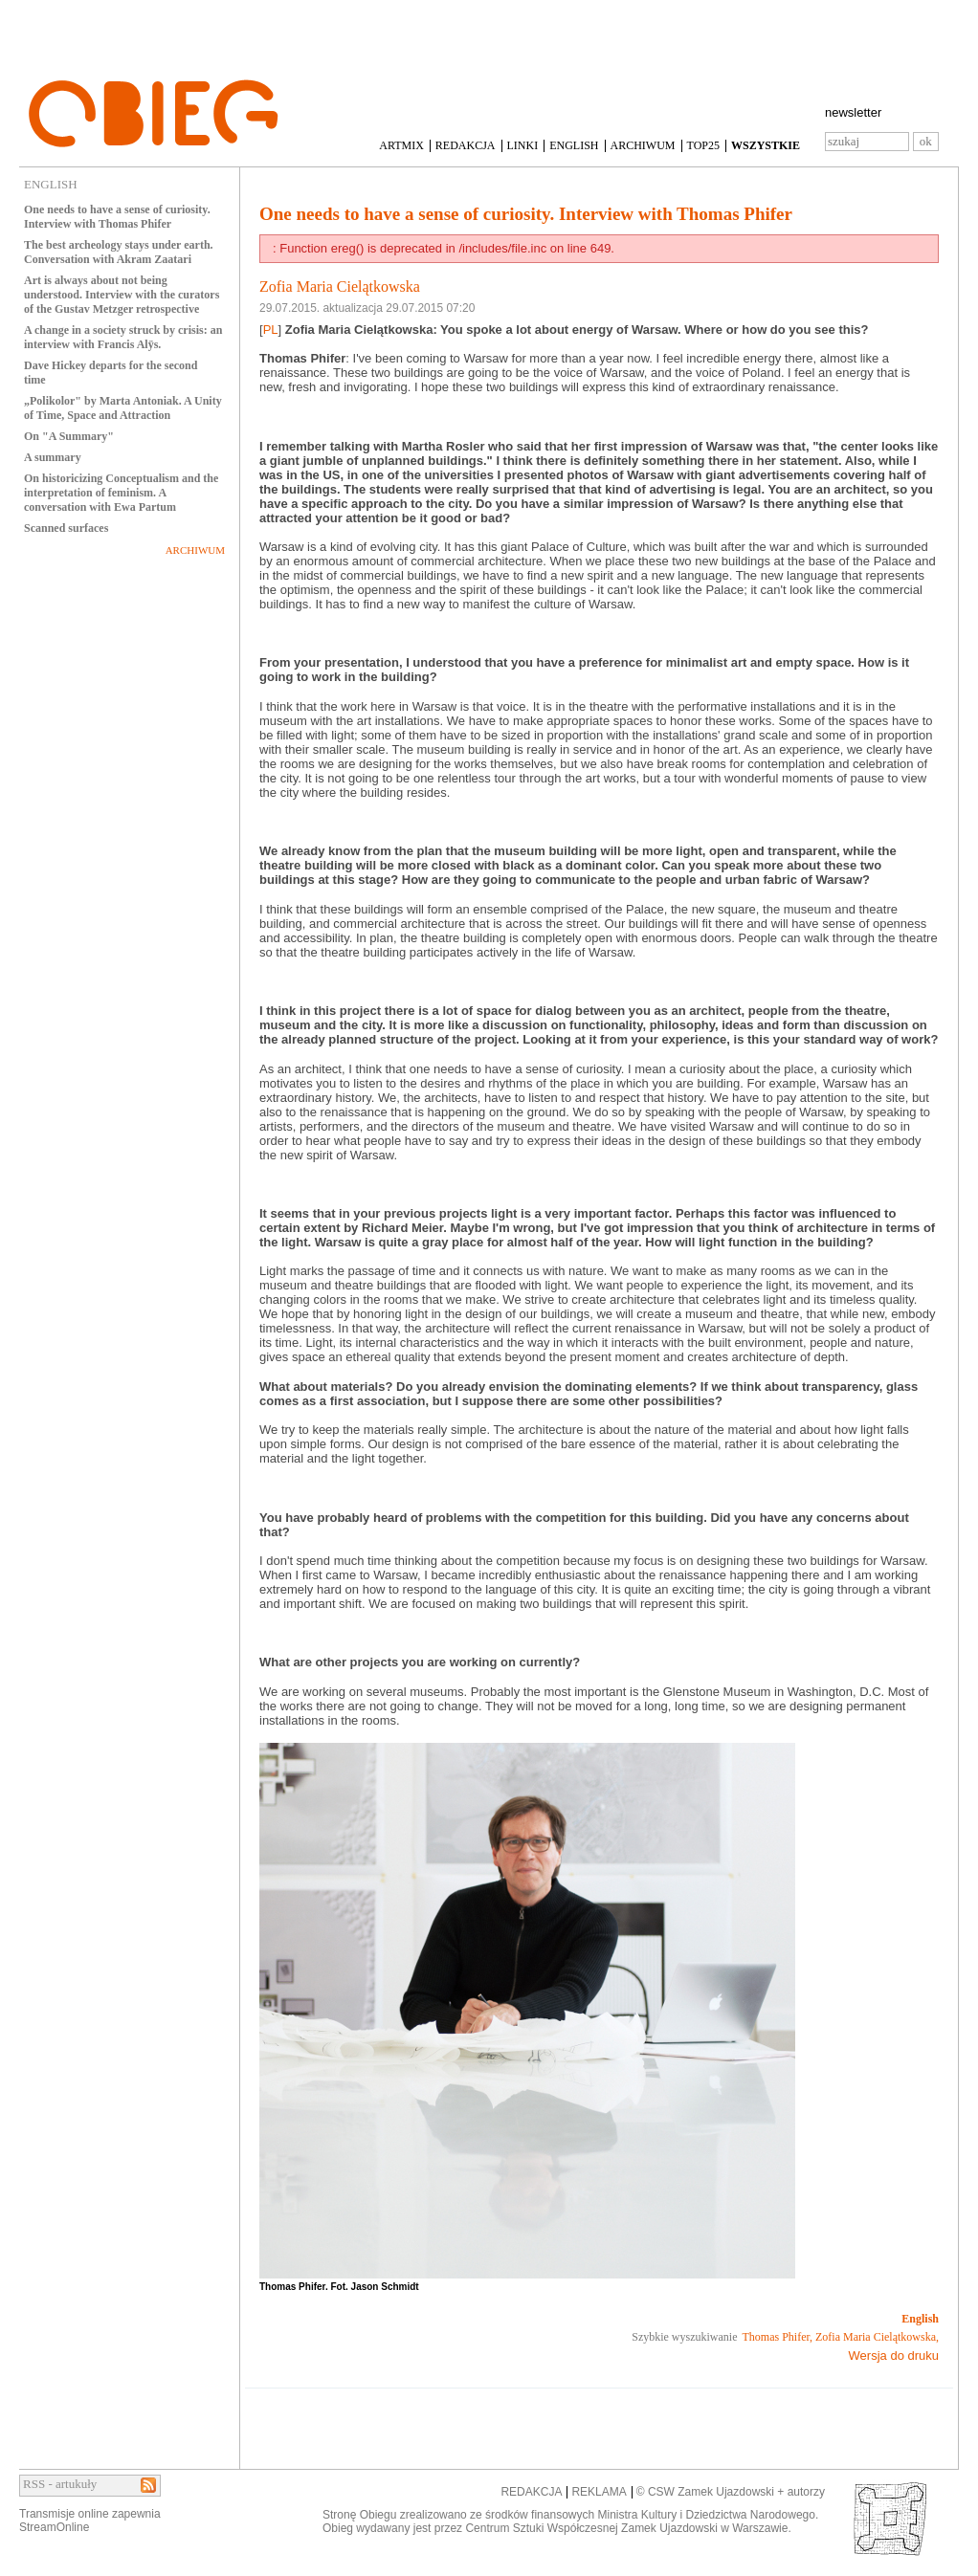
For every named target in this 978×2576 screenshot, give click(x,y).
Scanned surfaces (66, 528)
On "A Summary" (69, 436)
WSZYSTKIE (765, 145)
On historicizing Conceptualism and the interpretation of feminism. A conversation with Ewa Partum (121, 493)
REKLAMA (598, 2492)
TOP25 (703, 145)
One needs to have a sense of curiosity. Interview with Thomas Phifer (117, 217)
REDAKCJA (465, 145)
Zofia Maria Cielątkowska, (877, 2337)
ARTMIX (401, 145)
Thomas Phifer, (778, 2337)
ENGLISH (573, 145)
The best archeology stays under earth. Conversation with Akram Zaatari (118, 252)
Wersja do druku (894, 2355)
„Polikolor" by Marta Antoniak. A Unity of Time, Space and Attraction (123, 408)
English (920, 2318)
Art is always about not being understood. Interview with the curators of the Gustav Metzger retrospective (121, 295)
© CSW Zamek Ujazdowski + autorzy (730, 2492)
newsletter (853, 112)
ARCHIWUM (643, 145)
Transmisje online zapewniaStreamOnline (90, 2520)
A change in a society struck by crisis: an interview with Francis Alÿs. (123, 337)
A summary (52, 457)
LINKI (523, 145)
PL (270, 329)
